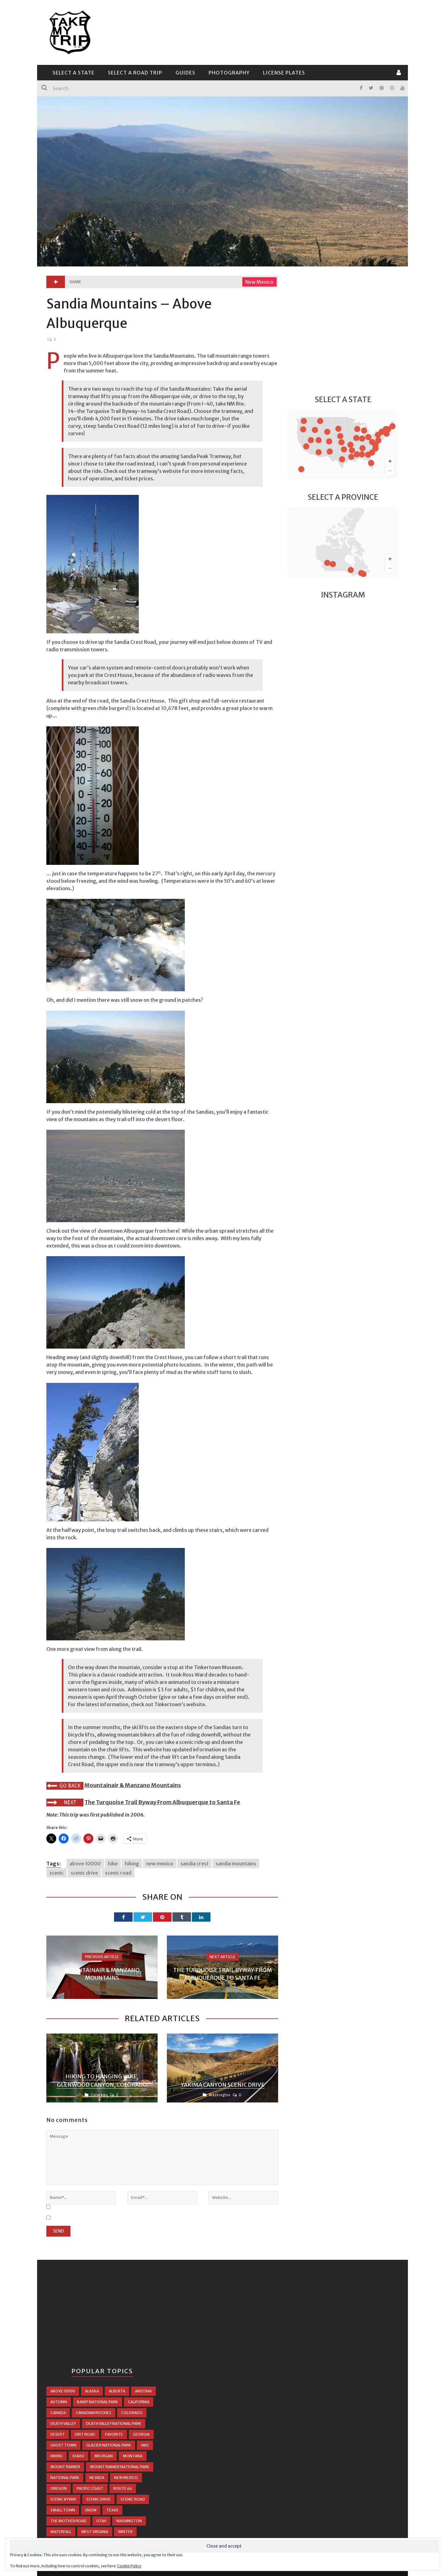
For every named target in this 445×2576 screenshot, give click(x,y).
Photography (229, 73)
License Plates (284, 73)
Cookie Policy (129, 2566)
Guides (185, 73)
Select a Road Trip (135, 73)
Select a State (74, 73)
